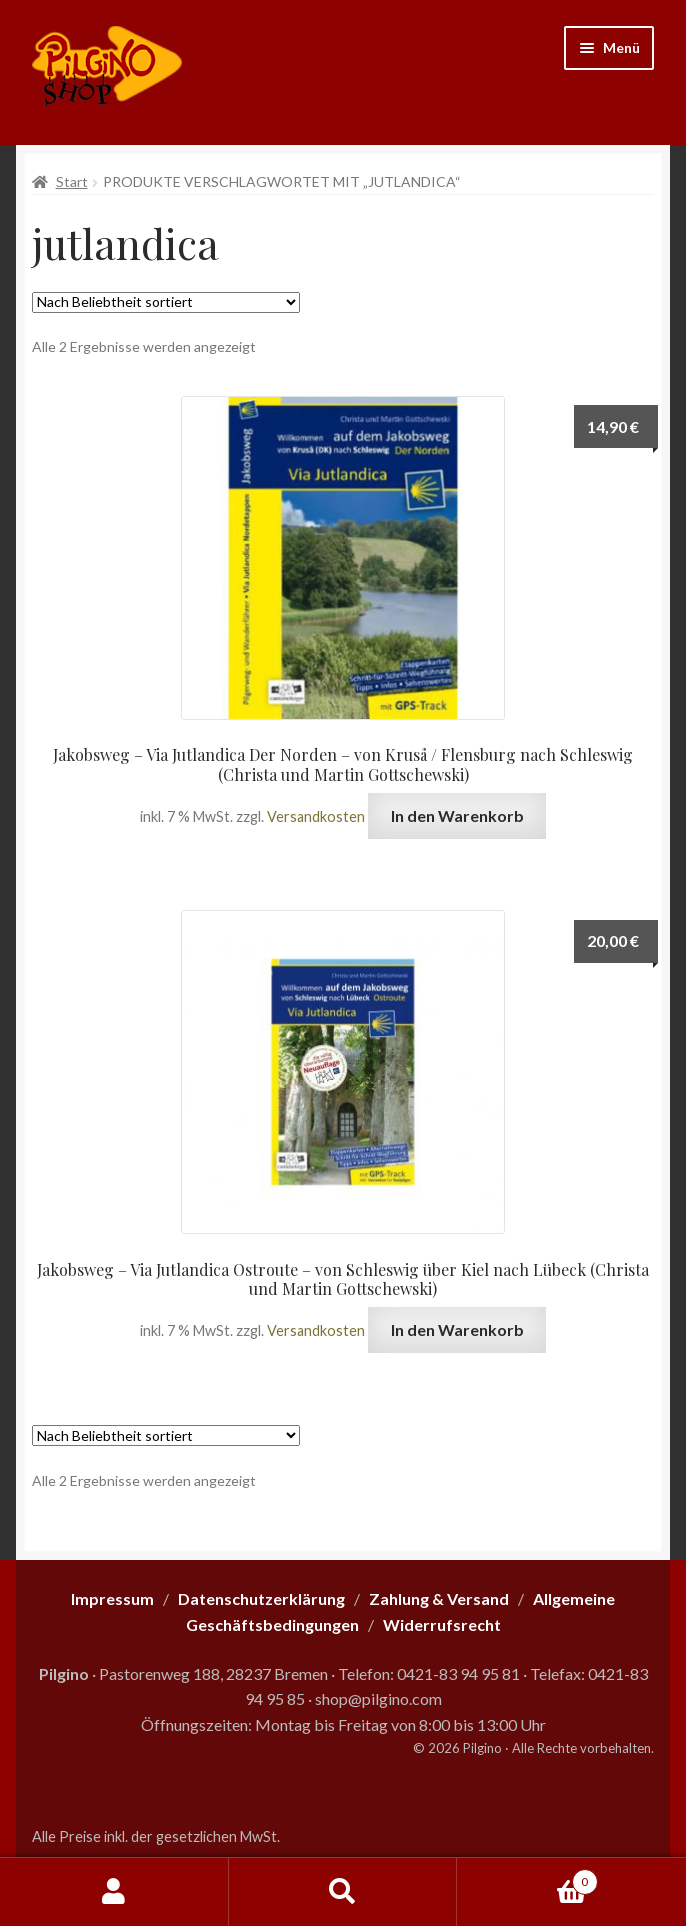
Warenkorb (527, 1878)
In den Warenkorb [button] (457, 815)
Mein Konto (114, 1892)
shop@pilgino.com (378, 1698)
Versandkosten (316, 816)
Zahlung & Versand (439, 1598)
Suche (343, 1892)
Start (72, 181)
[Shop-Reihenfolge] (166, 302)
